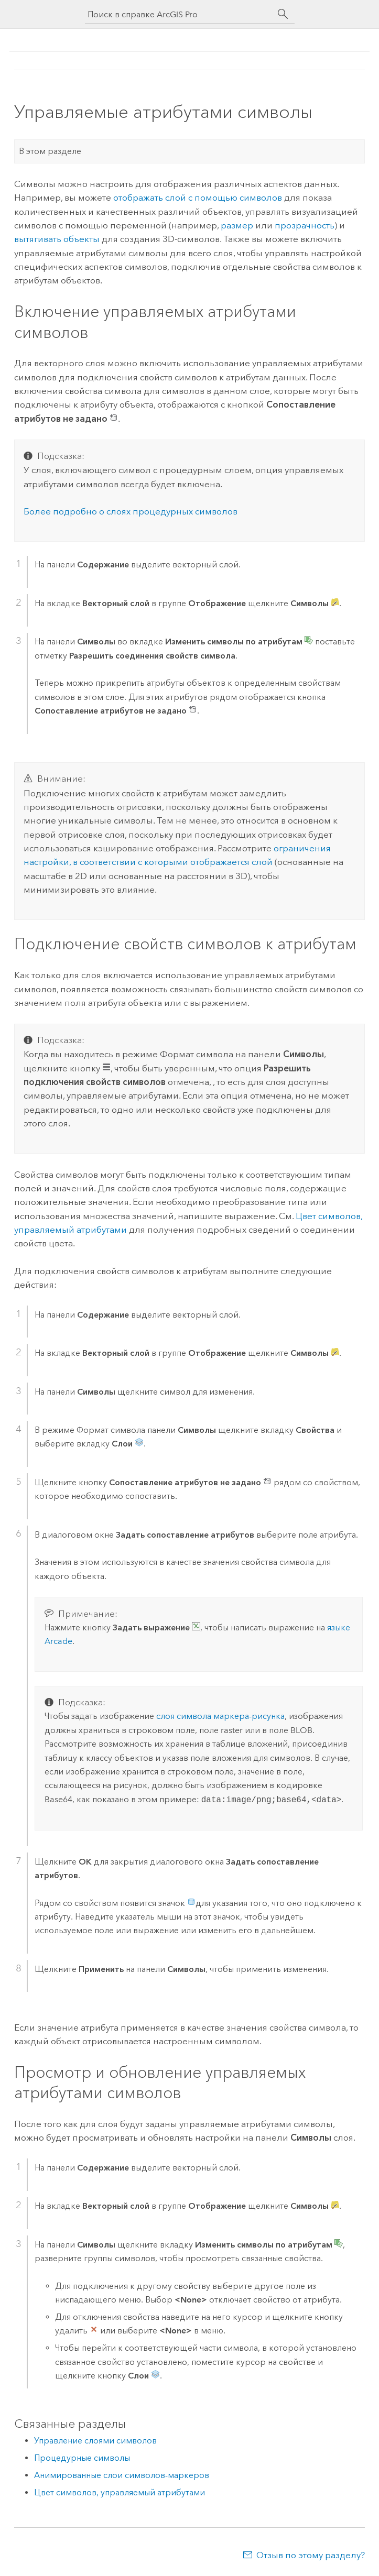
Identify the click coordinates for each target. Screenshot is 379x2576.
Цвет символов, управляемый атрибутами (119, 2492)
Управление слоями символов (95, 2441)
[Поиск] (283, 14)
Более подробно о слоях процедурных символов (130, 511)
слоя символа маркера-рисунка (220, 1716)
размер (237, 225)
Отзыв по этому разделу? (310, 2555)
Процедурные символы (82, 2458)
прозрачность (304, 225)
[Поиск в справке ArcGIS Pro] (179, 14)
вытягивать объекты (57, 239)
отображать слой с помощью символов (197, 197)
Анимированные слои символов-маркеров (121, 2475)
